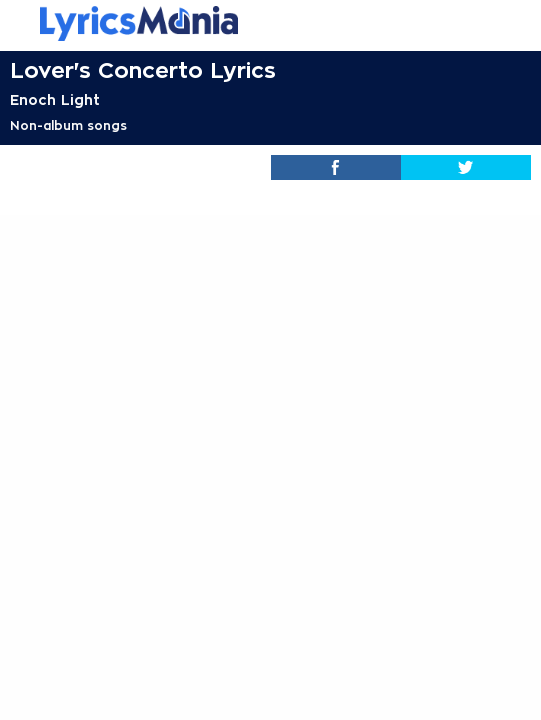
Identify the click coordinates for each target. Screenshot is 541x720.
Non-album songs (68, 126)
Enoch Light (55, 100)
